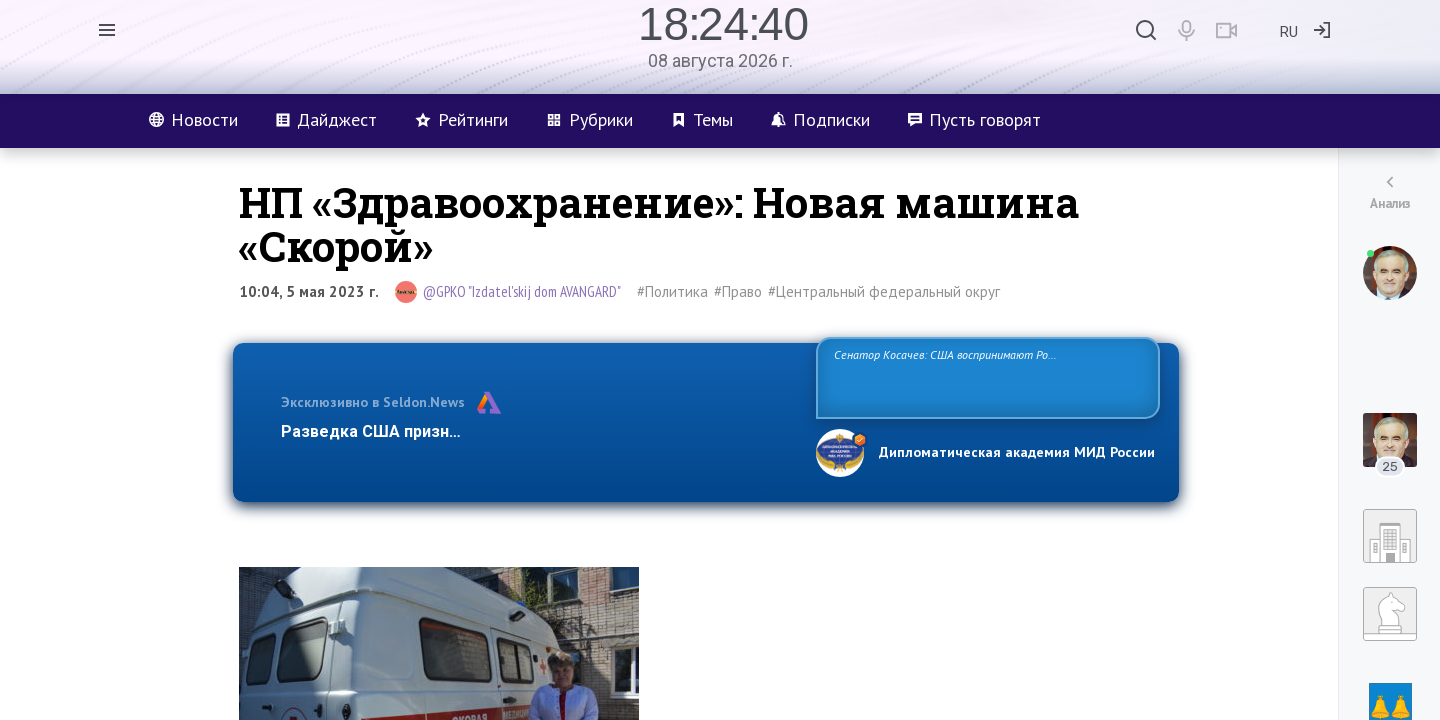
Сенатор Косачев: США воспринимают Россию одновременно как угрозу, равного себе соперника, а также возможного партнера (985, 376)
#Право (738, 291)
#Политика (672, 291)
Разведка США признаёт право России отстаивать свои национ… (538, 431)
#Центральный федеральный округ (884, 291)
